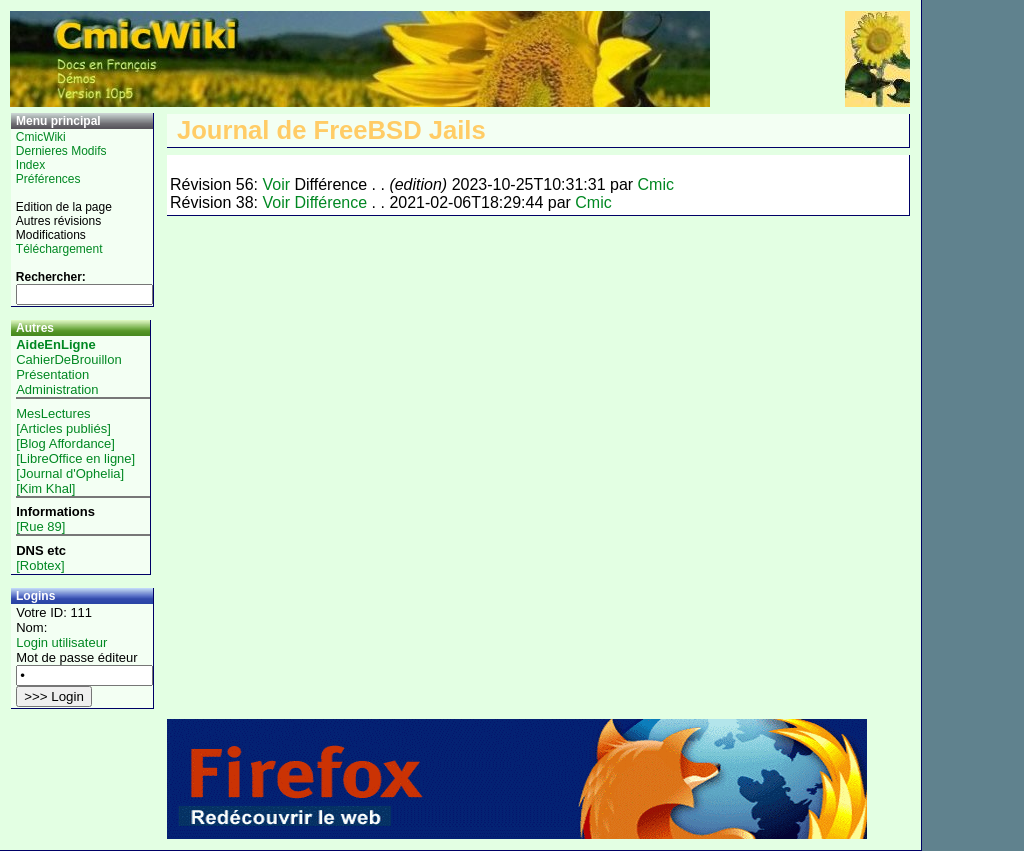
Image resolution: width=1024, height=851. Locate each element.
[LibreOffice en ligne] (75, 458)
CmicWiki (41, 137)
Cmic (656, 184)
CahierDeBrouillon (69, 359)
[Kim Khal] (45, 488)
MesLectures (53, 413)
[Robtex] (40, 565)
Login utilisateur (61, 642)
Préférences (48, 179)
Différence (331, 202)
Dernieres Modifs (61, 151)
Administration (57, 389)
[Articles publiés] (63, 428)
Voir (276, 184)
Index (30, 165)
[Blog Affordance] (65, 443)
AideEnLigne (55, 344)
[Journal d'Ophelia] (70, 473)
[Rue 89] (40, 526)
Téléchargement (59, 249)
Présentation (52, 374)
